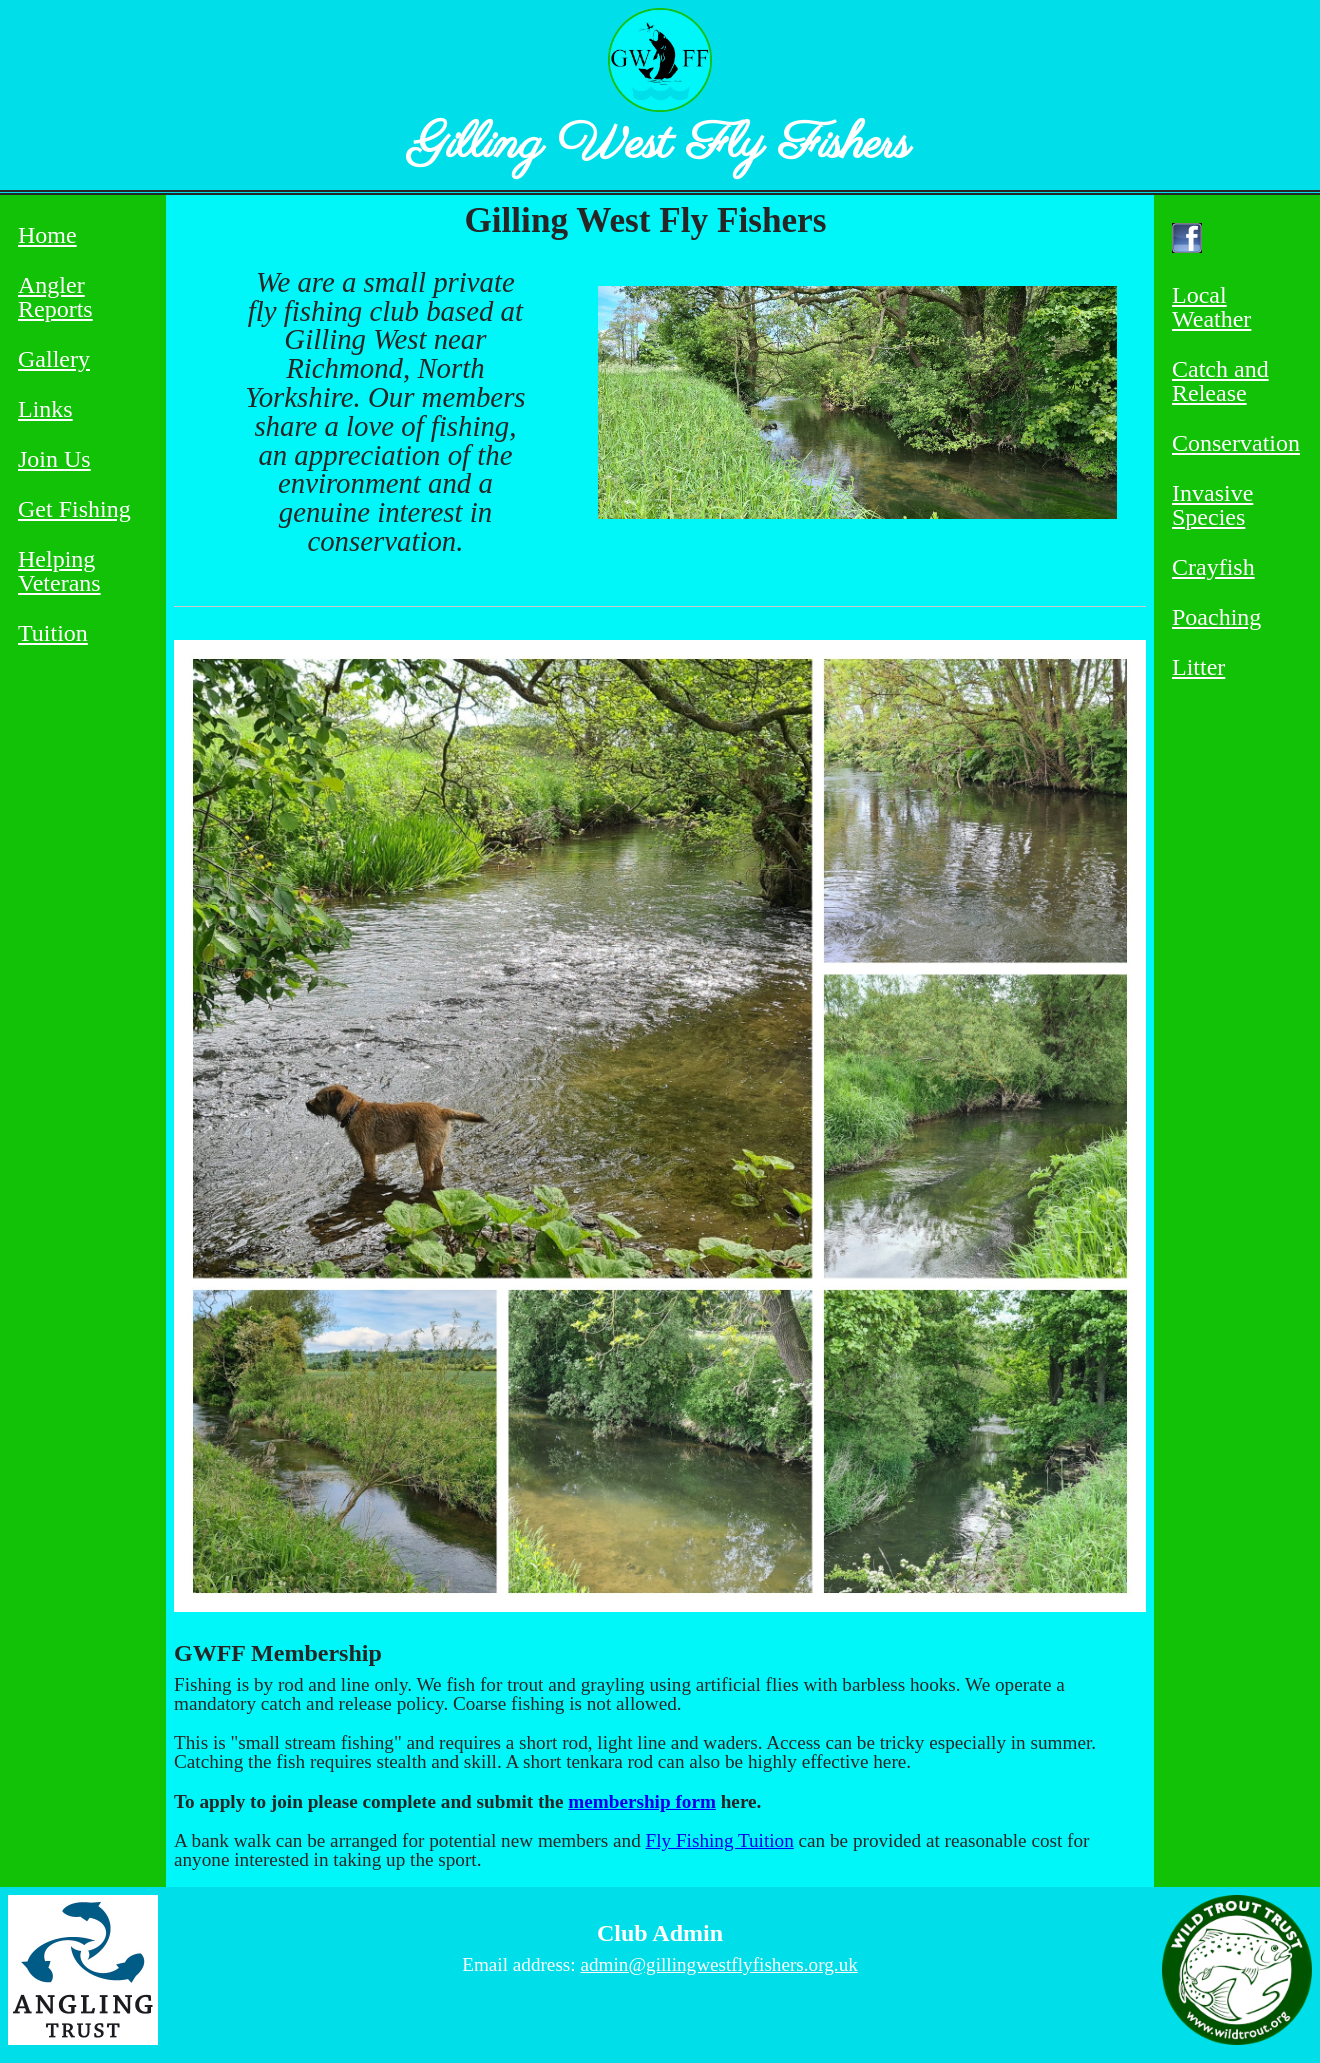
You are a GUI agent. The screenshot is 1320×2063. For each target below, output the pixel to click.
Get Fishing (74, 509)
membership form (642, 1801)
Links (45, 409)
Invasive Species (1212, 505)
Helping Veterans (59, 571)
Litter (1198, 667)
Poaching (1216, 617)
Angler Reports (55, 297)
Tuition (53, 633)
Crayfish (1213, 567)
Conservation (1236, 443)
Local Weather (1211, 307)
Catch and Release (1220, 381)
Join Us (54, 459)
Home (47, 235)
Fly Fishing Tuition (720, 1840)
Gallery (54, 359)
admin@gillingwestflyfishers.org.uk (718, 1964)
